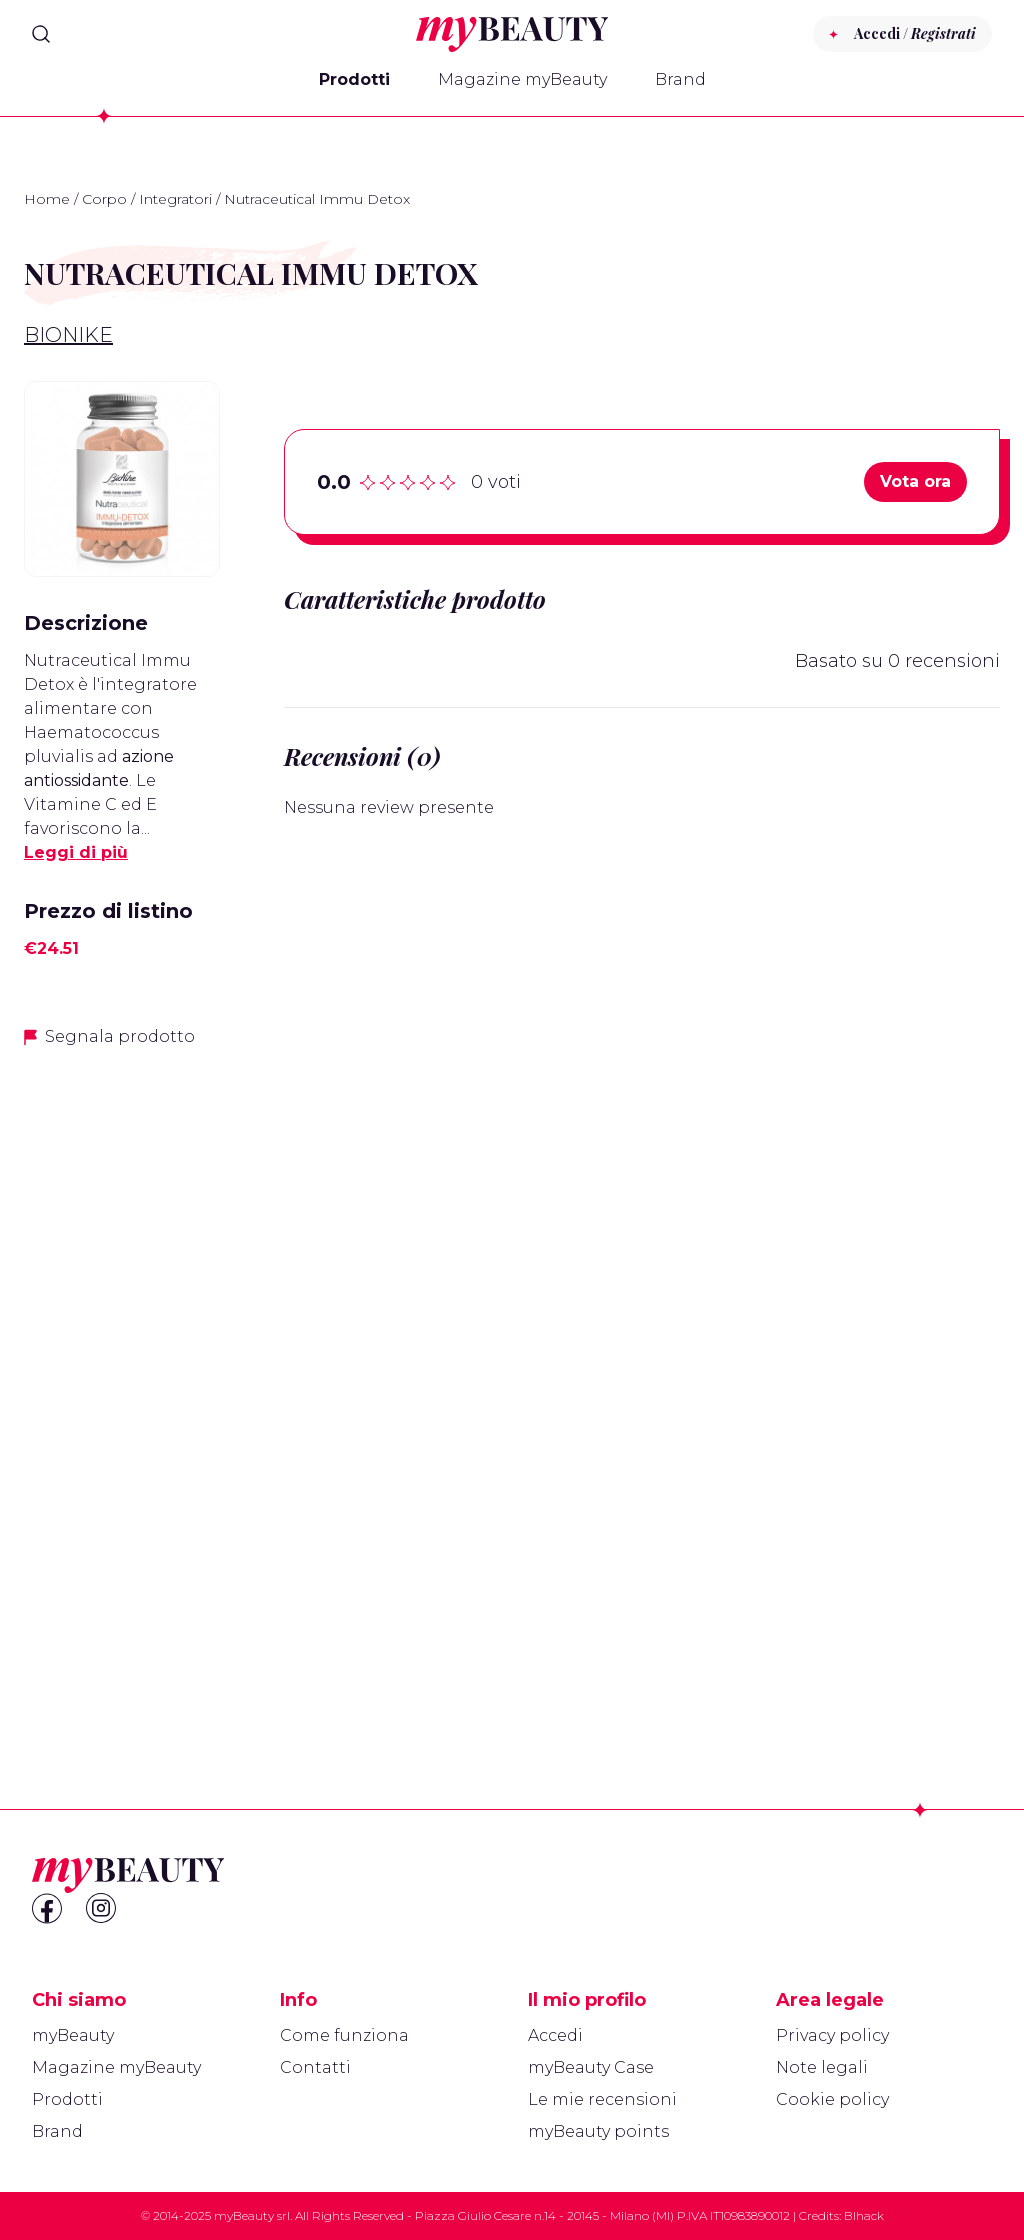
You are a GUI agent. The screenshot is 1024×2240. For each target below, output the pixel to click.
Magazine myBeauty (522, 79)
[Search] (41, 34)
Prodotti (354, 79)
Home (47, 199)
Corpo (104, 199)
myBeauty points (598, 2131)
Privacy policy (832, 2035)
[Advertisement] (122, 1381)
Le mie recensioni (602, 2099)
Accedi (555, 2035)
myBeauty (73, 2035)
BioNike (68, 335)
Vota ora (915, 481)
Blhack (864, 2215)
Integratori (175, 199)
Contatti (315, 2067)
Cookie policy (832, 2099)
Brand (680, 79)
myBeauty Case (591, 2067)
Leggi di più (76, 852)
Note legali (822, 2067)
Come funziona (344, 2035)
